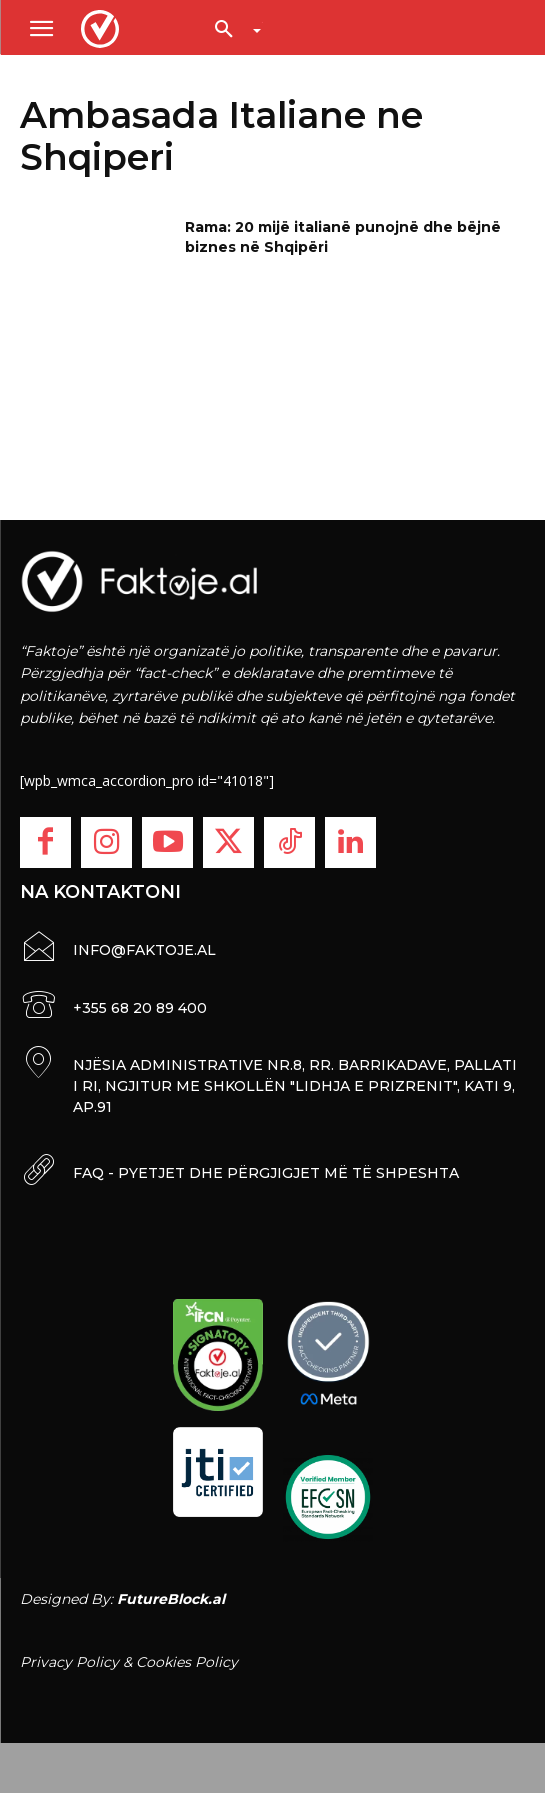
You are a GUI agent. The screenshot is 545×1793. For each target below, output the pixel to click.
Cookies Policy (187, 1662)
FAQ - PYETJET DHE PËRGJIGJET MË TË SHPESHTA (266, 1173)
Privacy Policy (69, 1662)
